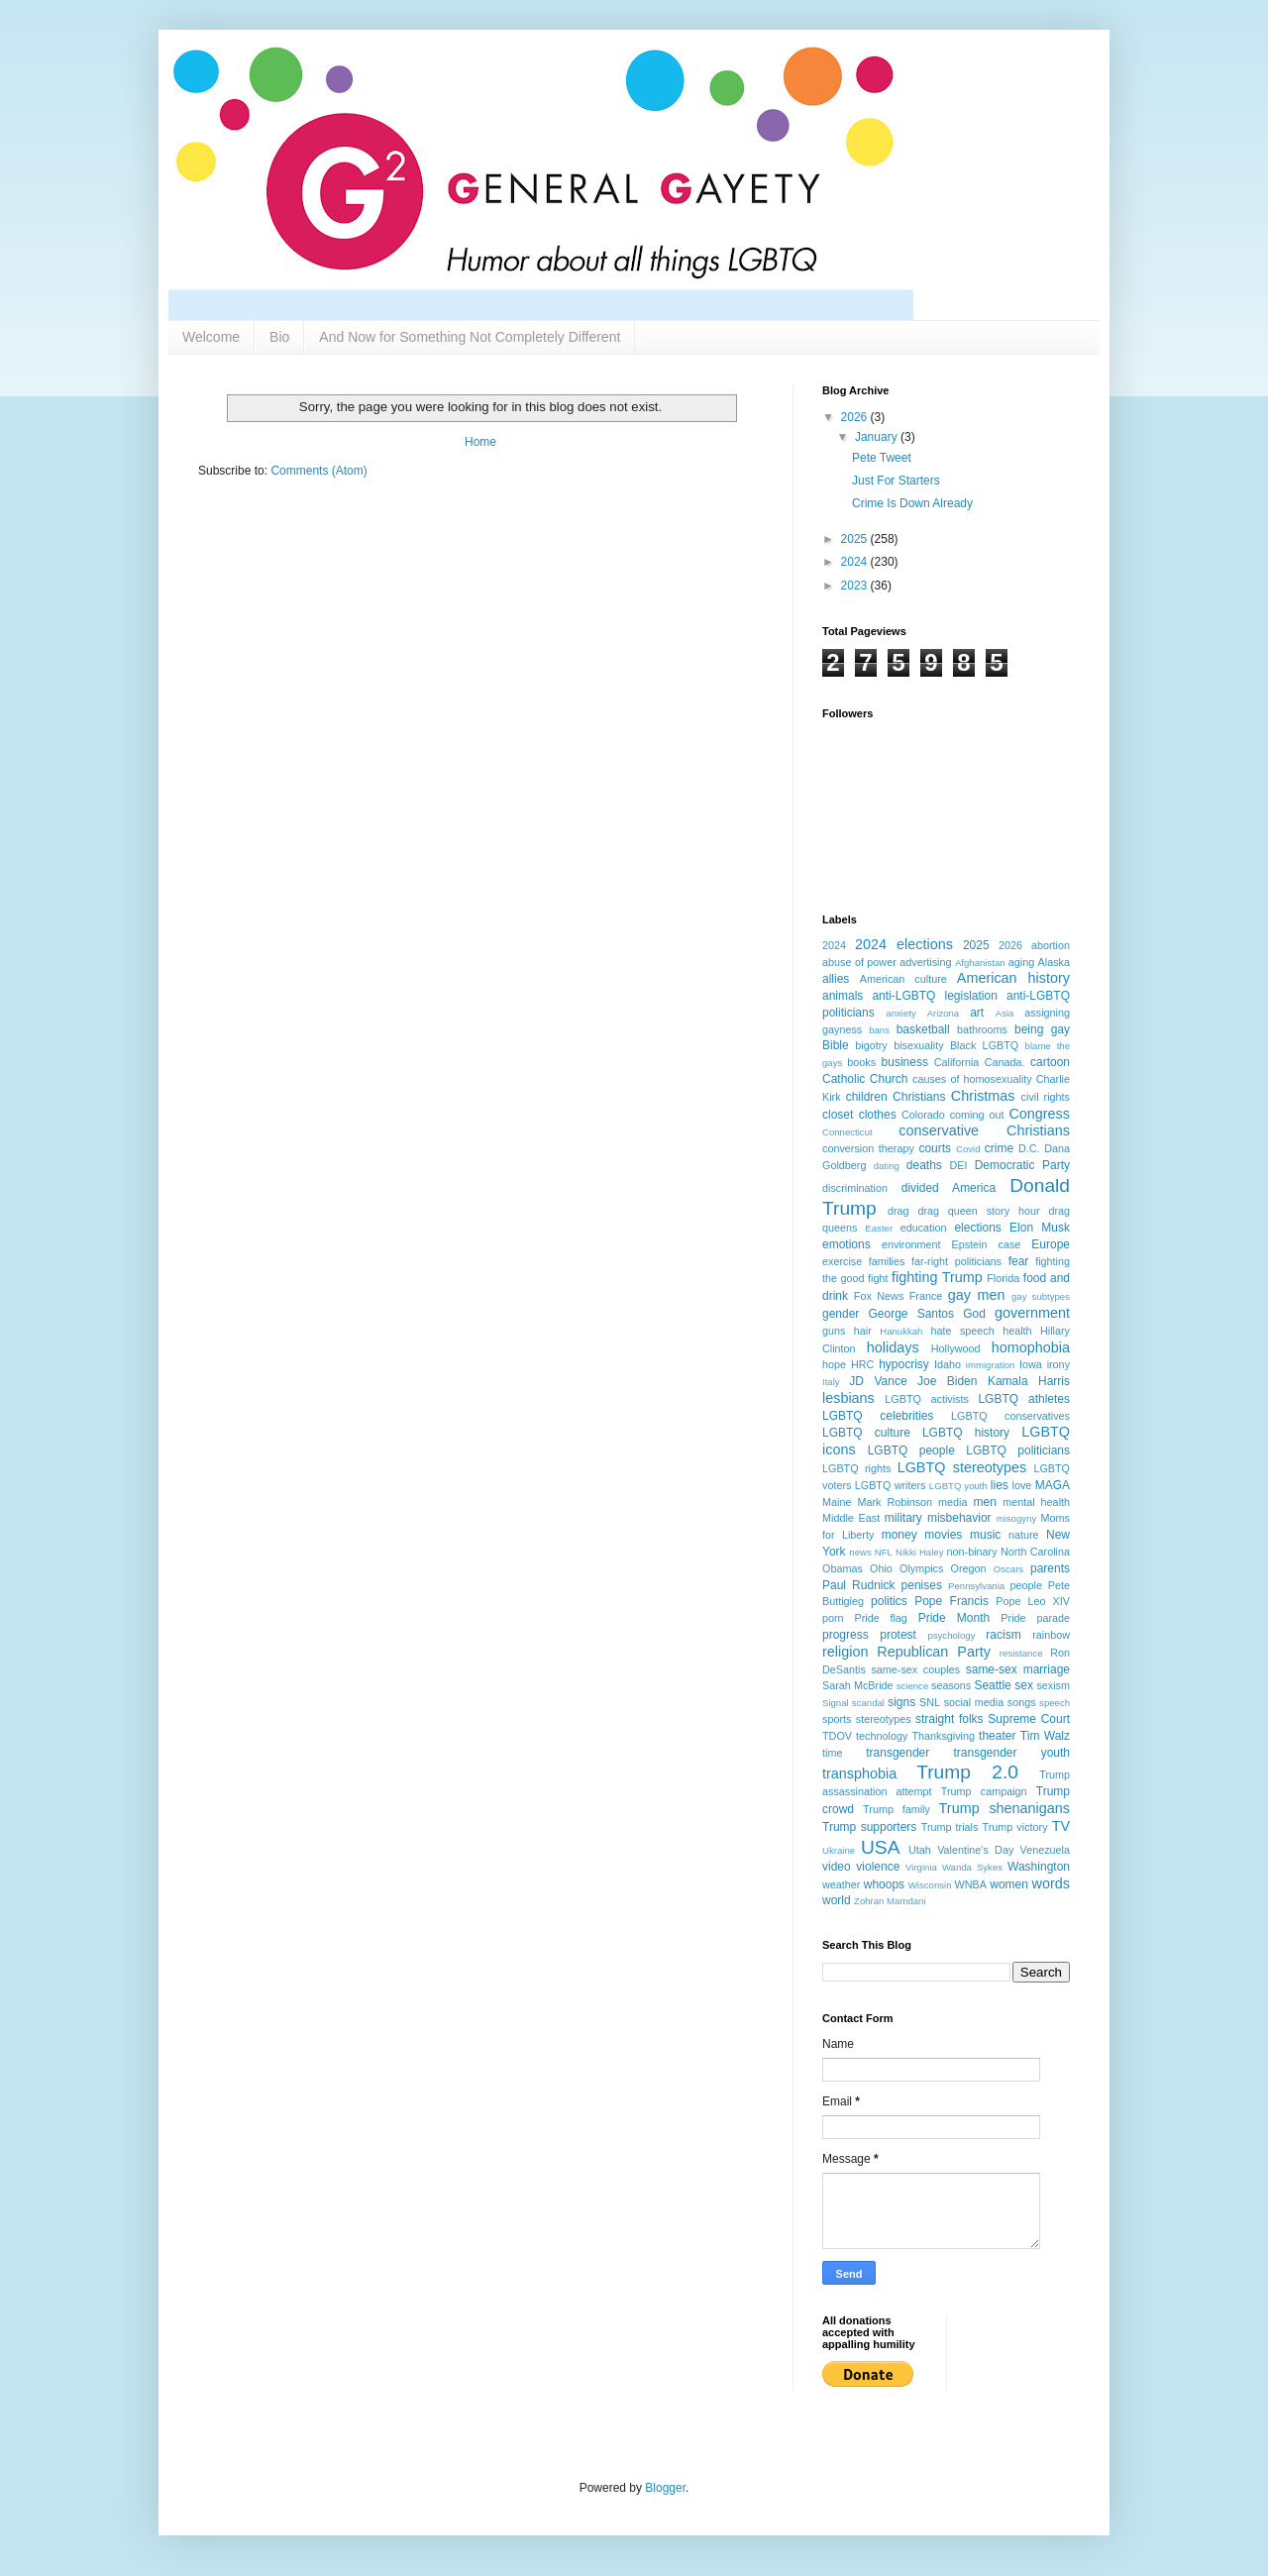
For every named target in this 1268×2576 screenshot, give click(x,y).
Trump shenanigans (1004, 1808)
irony (1058, 1364)
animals (842, 996)
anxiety (900, 1013)
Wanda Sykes (972, 1867)
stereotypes (883, 1719)
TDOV (837, 1736)
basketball (923, 1029)
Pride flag (880, 1618)
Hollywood (956, 1348)
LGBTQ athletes (1024, 1399)
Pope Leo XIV (1033, 1601)
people (1026, 1585)
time (832, 1753)
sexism (1053, 1685)
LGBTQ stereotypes (962, 1467)
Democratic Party (1022, 1165)
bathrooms (982, 1029)
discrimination (855, 1188)
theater (997, 1736)
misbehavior (959, 1518)
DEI (958, 1165)
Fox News (878, 1296)
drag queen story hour (978, 1211)
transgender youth (1011, 1753)
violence (877, 1867)
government (1032, 1313)
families (887, 1261)
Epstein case (985, 1244)
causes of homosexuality (972, 1079)
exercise (842, 1261)
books (861, 1062)
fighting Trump (937, 1277)
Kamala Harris (1029, 1381)
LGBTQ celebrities (877, 1416)
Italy (831, 1381)
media (952, 1502)
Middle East (851, 1518)
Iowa (1030, 1364)
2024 (856, 562)
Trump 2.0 (967, 1772)
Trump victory (1014, 1827)
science (913, 1685)
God (974, 1314)
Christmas (983, 1096)
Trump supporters (869, 1827)
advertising (925, 962)
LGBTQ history (965, 1433)
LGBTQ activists (927, 1399)
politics (889, 1601)
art (977, 1013)
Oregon (969, 1568)
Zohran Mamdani (890, 1900)
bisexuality (918, 1045)
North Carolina (1035, 1551)
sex (1023, 1685)
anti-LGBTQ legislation (934, 996)
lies (999, 1485)
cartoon (1050, 1062)
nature (1023, 1535)
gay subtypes (1040, 1296)
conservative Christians (984, 1130)
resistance (1021, 1653)
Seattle (992, 1685)
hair (863, 1331)
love (1022, 1485)
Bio (279, 337)
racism (1003, 1635)
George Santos (912, 1314)
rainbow (1051, 1635)
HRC (862, 1364)
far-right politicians (956, 1261)
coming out (977, 1115)
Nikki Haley (919, 1552)
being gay (1042, 1029)
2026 (856, 417)
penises (921, 1585)
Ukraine (838, 1850)
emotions (846, 1244)
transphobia (859, 1773)
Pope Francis (951, 1601)
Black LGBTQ (984, 1045)
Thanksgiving (943, 1736)
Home (480, 442)
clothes (878, 1115)
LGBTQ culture (866, 1433)
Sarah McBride (858, 1685)
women (1009, 1884)
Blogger (665, 2488)
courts (934, 1148)
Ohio (881, 1568)
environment (911, 1244)
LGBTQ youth (958, 1485)
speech (1054, 1702)
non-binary (972, 1551)
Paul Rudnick (858, 1585)
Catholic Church (865, 1079)
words (1051, 1883)
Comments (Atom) (318, 471)
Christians (919, 1097)
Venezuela (1045, 1850)
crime (999, 1148)
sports (836, 1719)
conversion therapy (868, 1148)
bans (879, 1029)
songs (1021, 1702)
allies (835, 979)
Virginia (921, 1867)
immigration (990, 1364)
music (985, 1535)
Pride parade (1035, 1618)
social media (974, 1702)
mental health (1036, 1502)
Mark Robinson (894, 1502)
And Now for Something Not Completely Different (469, 337)
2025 (856, 539)
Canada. (1005, 1062)
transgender (897, 1753)
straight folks (949, 1719)
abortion (1050, 945)
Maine (836, 1502)
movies (943, 1535)
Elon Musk (1039, 1227)
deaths (924, 1165)
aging (1021, 962)
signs (901, 1702)
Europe (1050, 1244)
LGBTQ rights (856, 1468)
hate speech (963, 1331)
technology (881, 1736)
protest (898, 1635)
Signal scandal (853, 1702)
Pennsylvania (976, 1585)
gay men (976, 1295)
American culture (903, 979)
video (836, 1867)
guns (833, 1331)
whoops (884, 1884)
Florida (1003, 1278)
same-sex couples (915, 1669)
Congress (1039, 1114)
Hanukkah (901, 1331)
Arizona (943, 1013)
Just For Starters (896, 480)
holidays (893, 1347)
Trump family (896, 1809)
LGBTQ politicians (1018, 1450)
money (899, 1535)
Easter (879, 1228)
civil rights (1045, 1097)
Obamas (842, 1568)
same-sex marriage (1018, 1669)
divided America (948, 1188)
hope (834, 1364)
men (985, 1502)
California (957, 1062)
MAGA (1052, 1485)
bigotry (871, 1045)
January (877, 437)
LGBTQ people (911, 1450)
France (926, 1296)
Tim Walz (1045, 1736)
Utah (919, 1850)
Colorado (923, 1115)
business (905, 1062)
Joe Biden (947, 1381)
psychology (951, 1635)
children (867, 1097)
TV (1061, 1826)
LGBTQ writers (890, 1485)
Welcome (211, 337)
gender (840, 1314)
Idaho (947, 1364)
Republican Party (934, 1652)
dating (886, 1165)
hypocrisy (904, 1364)
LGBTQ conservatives (1010, 1416)
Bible (835, 1045)
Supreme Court (1029, 1719)
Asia (1005, 1013)
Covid (968, 1148)
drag (898, 1211)
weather (841, 1884)
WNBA (971, 1884)
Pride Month (954, 1618)
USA (880, 1847)
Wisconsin (930, 1884)
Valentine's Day (975, 1850)
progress (845, 1635)
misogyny (1017, 1518)
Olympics (921, 1568)
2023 (856, 585)
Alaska (1054, 962)
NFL (884, 1552)
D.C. (1029, 1148)
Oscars (1008, 1568)
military (903, 1518)
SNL (929, 1702)
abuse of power (859, 962)
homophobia (1031, 1347)
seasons (951, 1685)
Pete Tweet (881, 458)
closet (837, 1115)
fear (1018, 1261)
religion (845, 1652)
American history (1013, 978)
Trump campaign (984, 1791)
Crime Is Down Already (912, 503)
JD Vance (877, 1381)
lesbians (848, 1398)
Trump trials (950, 1827)
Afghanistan (980, 962)
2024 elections (904, 944)
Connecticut (847, 1132)
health (1017, 1331)
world (836, 1900)
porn (833, 1618)
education (923, 1228)
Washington (1038, 1867)
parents (1050, 1568)
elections (977, 1227)
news (860, 1552)
